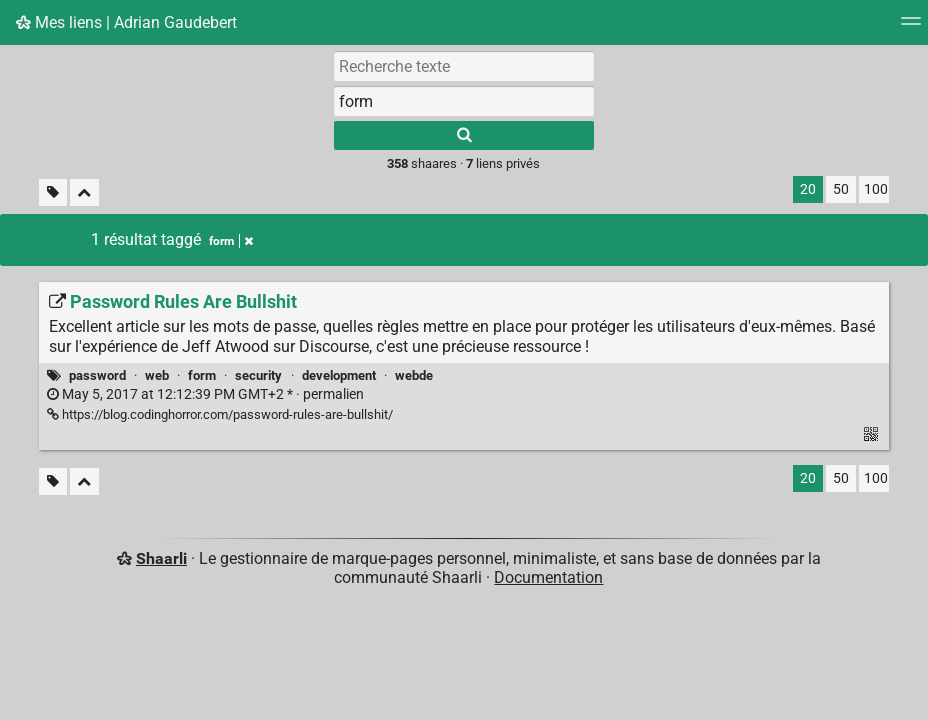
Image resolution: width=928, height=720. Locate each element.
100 (876, 189)
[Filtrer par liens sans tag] (53, 192)
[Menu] (911, 27)
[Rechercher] (464, 135)
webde (414, 375)
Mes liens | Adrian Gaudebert (126, 22)
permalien (205, 394)
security (258, 375)
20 (808, 189)
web (157, 375)
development (339, 375)
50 (841, 189)
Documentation (548, 577)
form (202, 375)
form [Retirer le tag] (231, 241)
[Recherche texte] (464, 66)
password (97, 375)
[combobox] (464, 101)
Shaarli (161, 558)
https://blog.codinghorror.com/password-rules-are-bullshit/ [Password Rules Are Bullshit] (220, 414)
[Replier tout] (84, 192)
